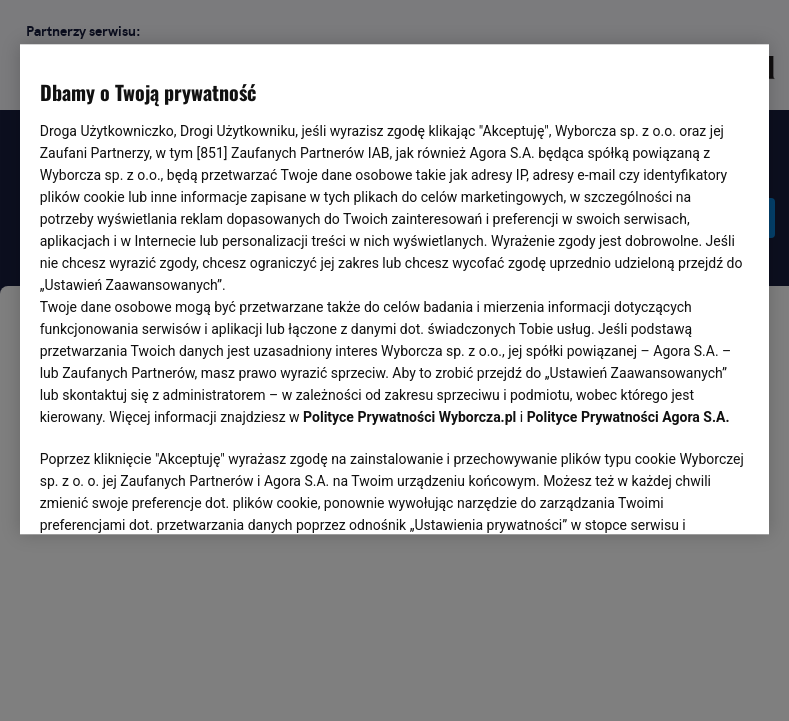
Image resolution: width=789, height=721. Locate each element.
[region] (395, 288)
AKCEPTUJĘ (681, 496)
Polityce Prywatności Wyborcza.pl (409, 418)
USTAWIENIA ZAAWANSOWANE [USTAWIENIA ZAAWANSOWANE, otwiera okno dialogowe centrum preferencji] (170, 495)
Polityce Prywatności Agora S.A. (628, 418)
